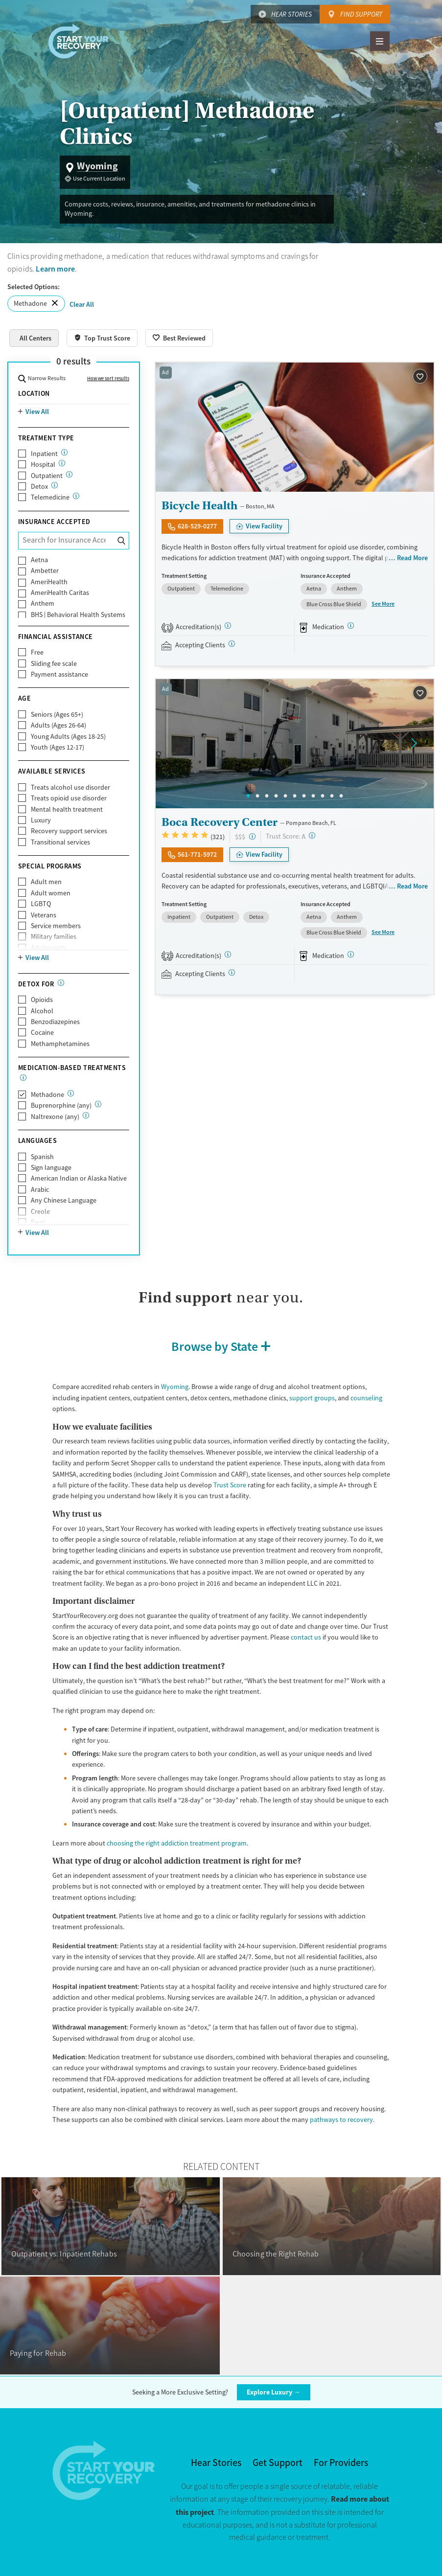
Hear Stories (291, 14)
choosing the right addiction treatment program (177, 1843)
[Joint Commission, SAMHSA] (228, 954)
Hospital (43, 464)
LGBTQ (41, 903)
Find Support (361, 14)
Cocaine (42, 1032)
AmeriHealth (49, 581)
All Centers (35, 338)
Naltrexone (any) (55, 1116)
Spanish (42, 1156)
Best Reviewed (184, 338)
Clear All (82, 304)
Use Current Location (99, 178)
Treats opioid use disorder (69, 798)
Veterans (43, 915)
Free (37, 652)
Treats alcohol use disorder (70, 787)
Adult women (50, 893)
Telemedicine (50, 497)
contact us (306, 1637)
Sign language (51, 1167)
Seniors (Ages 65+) (57, 714)
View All (37, 411)
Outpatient (47, 475)
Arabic (40, 1189)
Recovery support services (69, 830)
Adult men (46, 881)
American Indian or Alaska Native (79, 1178)
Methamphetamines (60, 1043)
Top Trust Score (107, 338)
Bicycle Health (199, 505)
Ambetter (45, 570)
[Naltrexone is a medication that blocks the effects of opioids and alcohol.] (86, 1115)
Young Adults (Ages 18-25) (68, 736)
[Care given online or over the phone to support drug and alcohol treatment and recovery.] (76, 496)
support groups (312, 1397)
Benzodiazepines (55, 1021)
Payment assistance (59, 674)
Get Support (277, 2463)
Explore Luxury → (274, 2392)
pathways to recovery (341, 2119)
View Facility (264, 526)
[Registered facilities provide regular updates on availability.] (232, 643)
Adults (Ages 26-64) (58, 725)
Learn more (55, 269)
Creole (40, 1211)
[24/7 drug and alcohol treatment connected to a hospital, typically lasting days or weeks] (62, 463)
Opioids (42, 999)
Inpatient (44, 453)
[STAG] (228, 625)
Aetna (39, 559)
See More (383, 604)
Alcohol (42, 1010)
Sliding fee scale (54, 663)
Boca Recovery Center (220, 822)
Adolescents (49, 947)
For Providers (341, 2463)
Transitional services (60, 842)
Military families (53, 936)
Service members (56, 925)
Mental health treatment (67, 809)
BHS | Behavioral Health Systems (78, 614)
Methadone (30, 303)
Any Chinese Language (63, 1200)
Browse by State (214, 1346)
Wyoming (174, 1386)
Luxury (41, 820)
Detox (39, 486)
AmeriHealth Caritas (60, 592)
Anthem (42, 603)
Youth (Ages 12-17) (57, 747)
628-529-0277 (197, 526)
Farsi (38, 1222)
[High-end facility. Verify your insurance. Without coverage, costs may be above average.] (252, 836)
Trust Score (229, 1485)
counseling (366, 1397)
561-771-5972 (197, 854)
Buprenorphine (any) (61, 1105)
